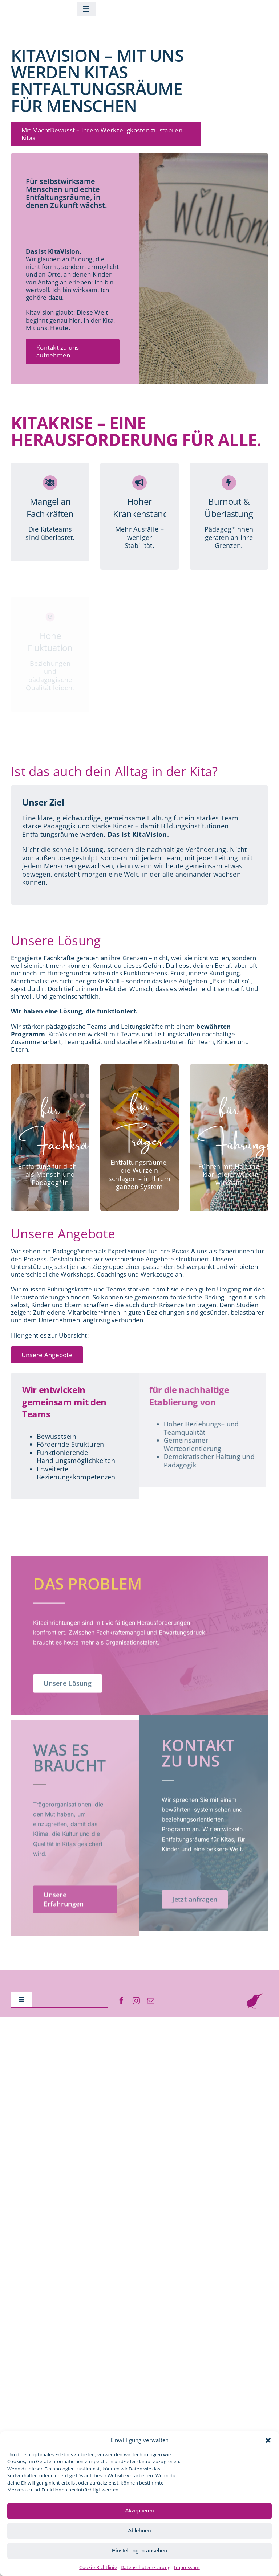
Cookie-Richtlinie (98, 2567)
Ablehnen (139, 2530)
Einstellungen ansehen (139, 2550)
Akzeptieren (139, 2510)
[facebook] (121, 2000)
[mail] (150, 2000)
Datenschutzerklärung (145, 2567)
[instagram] (136, 2000)
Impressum (186, 2567)
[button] (268, 2440)
